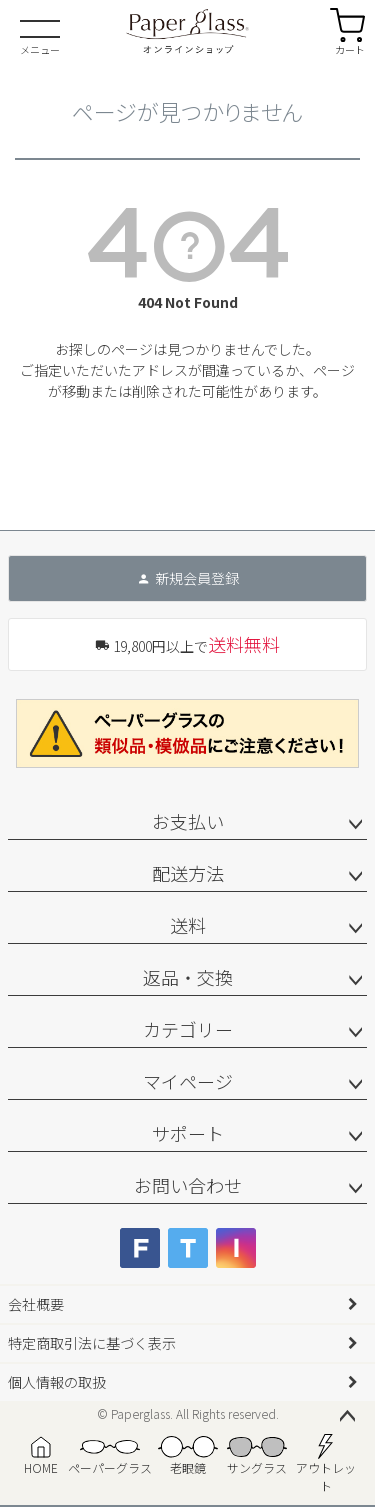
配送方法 (188, 873)
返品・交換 (188, 977)
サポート (188, 1133)
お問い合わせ (188, 1185)
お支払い (188, 821)
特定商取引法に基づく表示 (92, 1343)
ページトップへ (347, 1417)
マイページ (188, 1081)
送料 (188, 925)
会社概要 (36, 1304)
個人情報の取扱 (57, 1382)
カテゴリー (188, 1029)
